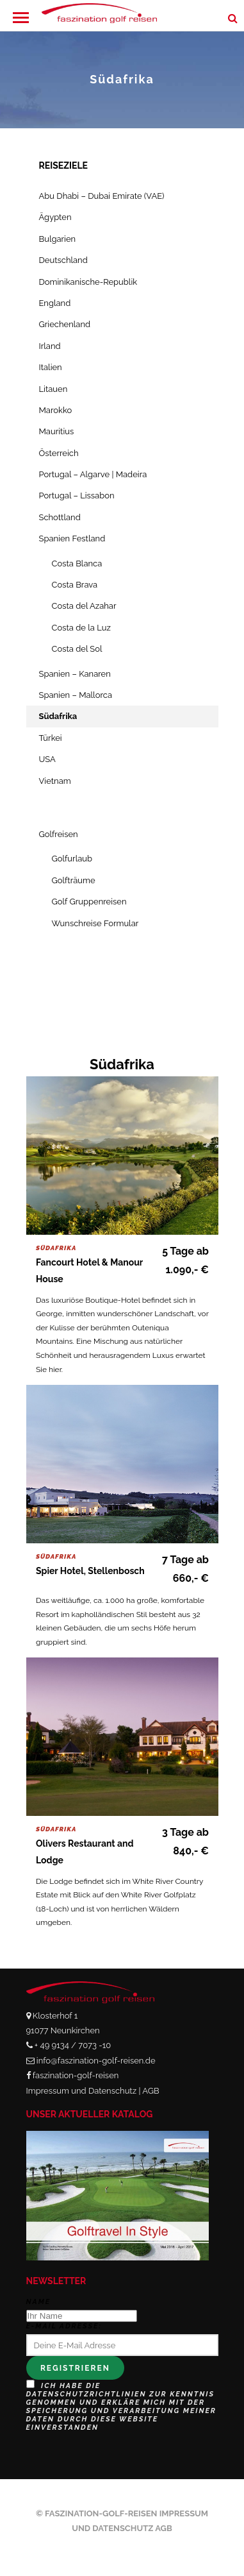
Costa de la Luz (81, 627)
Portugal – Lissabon (77, 495)
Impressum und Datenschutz (81, 2091)
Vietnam (55, 781)
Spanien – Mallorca (75, 695)
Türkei (50, 738)
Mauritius (56, 431)
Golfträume (73, 880)
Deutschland (63, 260)
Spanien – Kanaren (75, 674)
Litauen (53, 389)
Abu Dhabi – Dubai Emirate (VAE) (102, 196)
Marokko (55, 410)
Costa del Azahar (84, 606)
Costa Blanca (77, 563)
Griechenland (65, 324)
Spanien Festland (72, 538)
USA (47, 759)
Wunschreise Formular (95, 923)
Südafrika (58, 716)
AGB (150, 2091)
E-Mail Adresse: (64, 2326)
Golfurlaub (72, 858)
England (55, 303)
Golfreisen (58, 834)
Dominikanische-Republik (88, 282)
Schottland (60, 517)
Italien (50, 367)
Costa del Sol (77, 649)
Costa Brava (75, 584)
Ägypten (55, 217)
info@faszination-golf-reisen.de (96, 2060)
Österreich (59, 453)
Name (38, 2302)
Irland (50, 346)
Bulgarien (57, 239)
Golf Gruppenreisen (89, 901)
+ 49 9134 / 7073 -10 (73, 2045)
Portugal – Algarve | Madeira (93, 474)
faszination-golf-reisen (76, 2075)
